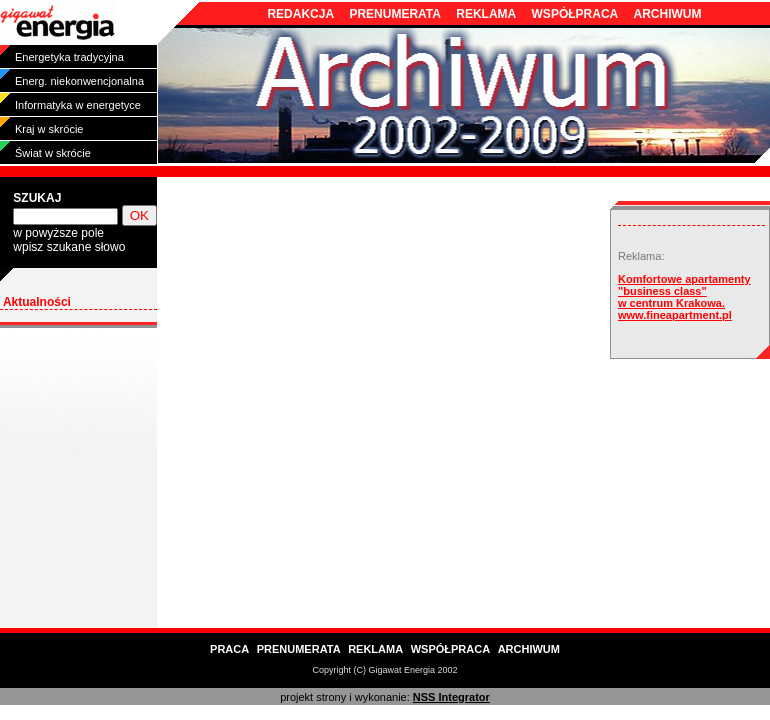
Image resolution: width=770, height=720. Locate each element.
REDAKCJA (300, 14)
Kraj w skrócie (49, 129)
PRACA (229, 649)
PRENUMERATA (395, 14)
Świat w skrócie (53, 153)
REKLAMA (486, 14)
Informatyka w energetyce (78, 105)
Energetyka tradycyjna (69, 57)
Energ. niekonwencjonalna (79, 81)
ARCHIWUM (668, 14)
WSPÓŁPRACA (575, 14)
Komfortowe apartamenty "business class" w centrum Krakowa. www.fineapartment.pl (684, 297)
